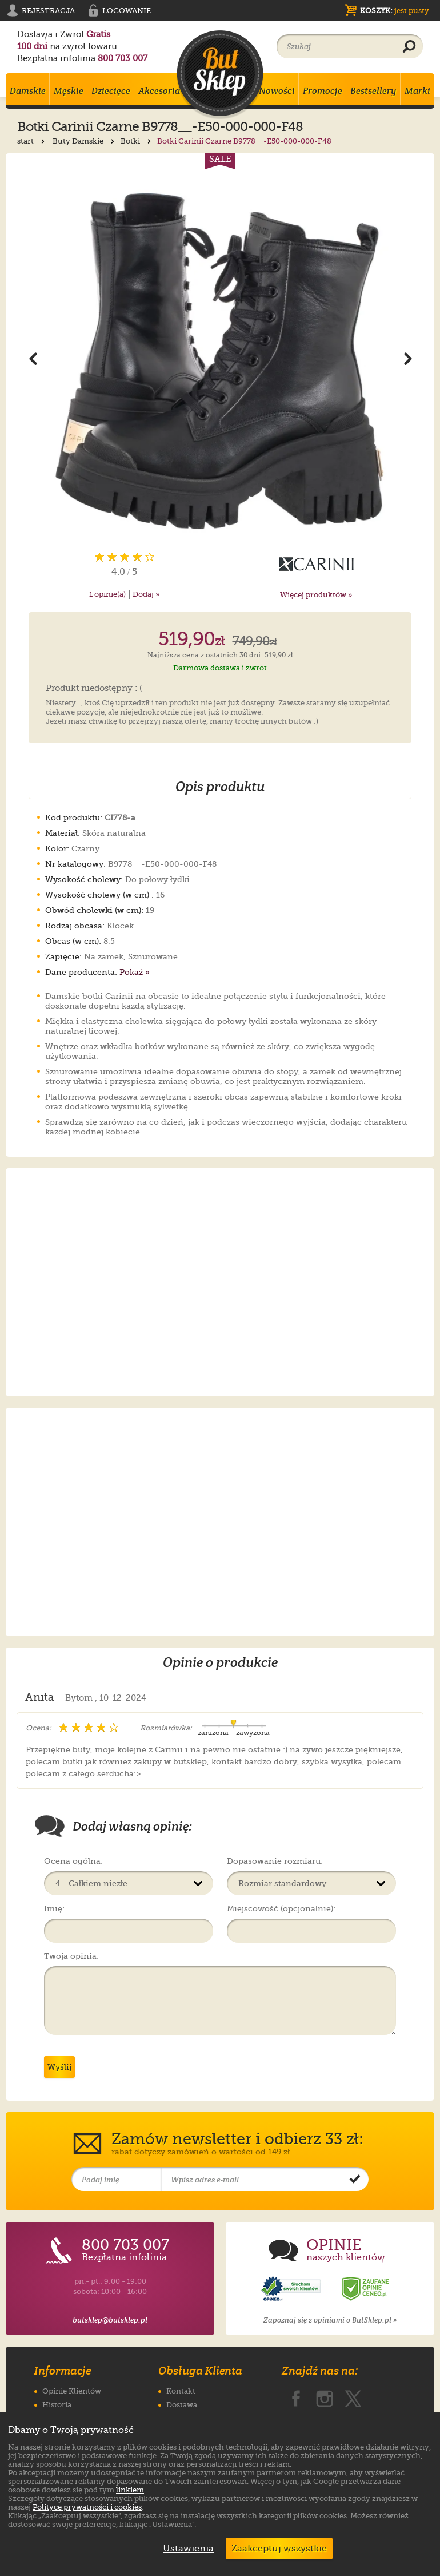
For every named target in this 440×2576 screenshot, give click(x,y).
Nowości (277, 91)
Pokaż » (134, 972)
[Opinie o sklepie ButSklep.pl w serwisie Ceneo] (366, 2289)
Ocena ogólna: (73, 1860)
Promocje (322, 91)
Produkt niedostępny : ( (94, 688)
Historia (56, 2404)
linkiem (130, 2490)
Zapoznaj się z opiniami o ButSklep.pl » (330, 2320)
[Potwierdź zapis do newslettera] (354, 2179)
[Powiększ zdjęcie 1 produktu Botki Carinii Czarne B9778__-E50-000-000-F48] (220, 358)
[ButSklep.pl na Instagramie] (324, 2396)
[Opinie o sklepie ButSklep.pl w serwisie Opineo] (292, 2289)
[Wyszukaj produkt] (409, 46)
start (32, 141)
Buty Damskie (85, 141)
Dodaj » (146, 594)
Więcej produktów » (316, 594)
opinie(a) (107, 594)
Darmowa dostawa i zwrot (220, 668)
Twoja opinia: (71, 1955)
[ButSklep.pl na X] (353, 2396)
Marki (417, 91)
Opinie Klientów (71, 2391)
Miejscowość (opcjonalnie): (281, 1908)
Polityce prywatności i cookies (87, 2507)
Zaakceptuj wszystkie (279, 2548)
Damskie (28, 91)
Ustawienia (186, 2548)
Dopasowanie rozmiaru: (275, 1860)
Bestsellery (373, 91)
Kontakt (180, 2391)
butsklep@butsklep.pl (110, 2320)
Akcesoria (159, 91)
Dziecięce (110, 91)
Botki (137, 141)
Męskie (68, 91)
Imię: (54, 1908)
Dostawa (181, 2404)
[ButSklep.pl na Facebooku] (296, 2396)
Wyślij (59, 2066)
